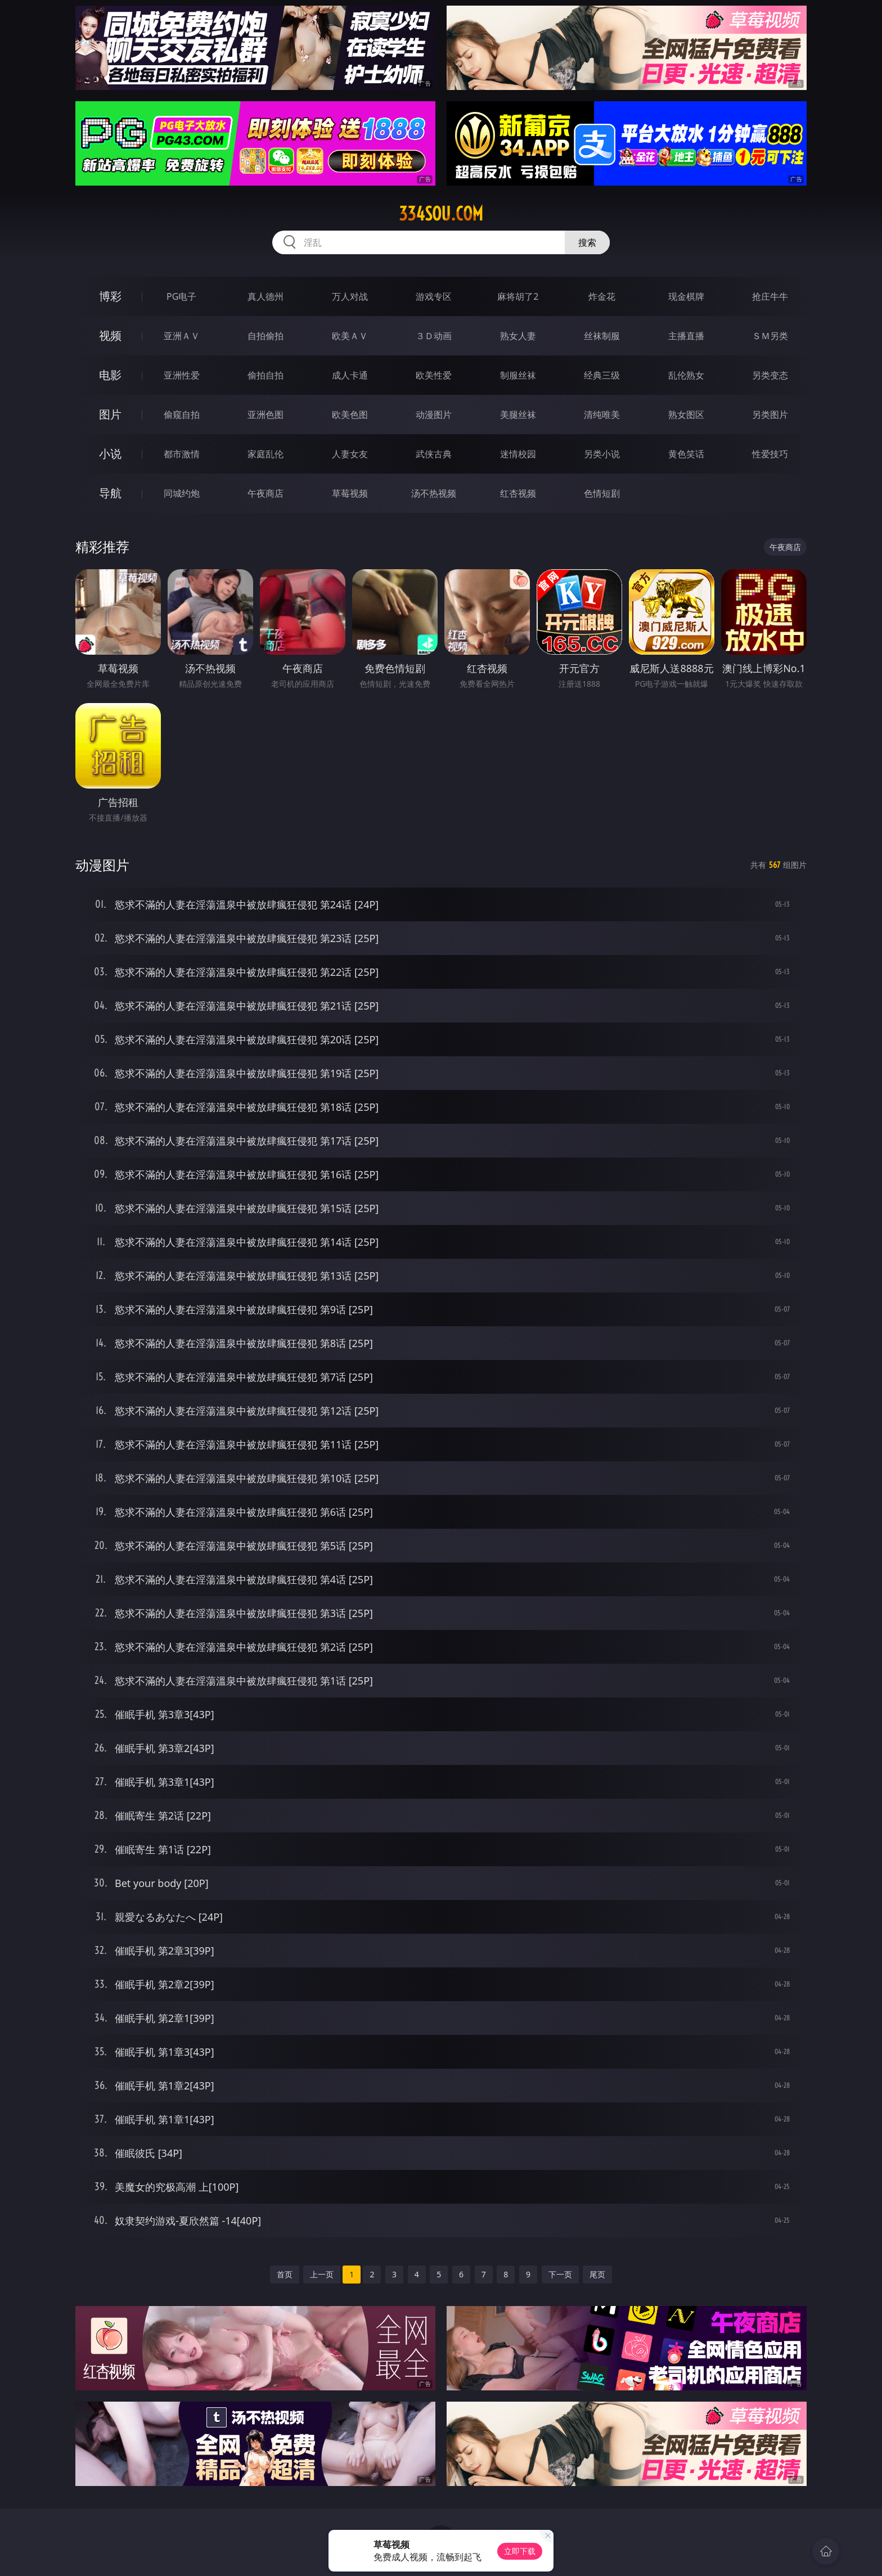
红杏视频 (518, 493)
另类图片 (770, 414)
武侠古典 (434, 454)
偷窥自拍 (182, 414)
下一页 (560, 2274)
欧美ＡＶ (350, 336)
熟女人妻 (518, 336)
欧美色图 (350, 414)
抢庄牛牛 (770, 296)
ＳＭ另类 (770, 336)
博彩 (110, 296)
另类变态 (770, 375)
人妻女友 (350, 454)
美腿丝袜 (518, 414)
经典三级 (602, 375)
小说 (110, 453)
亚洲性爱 (182, 375)
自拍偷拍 (266, 336)
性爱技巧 (770, 454)
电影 (110, 374)
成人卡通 (350, 375)
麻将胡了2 (517, 296)
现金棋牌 (686, 296)
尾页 (597, 2274)
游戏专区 (434, 296)
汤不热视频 (433, 493)
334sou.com (441, 213)
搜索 (587, 242)
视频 (110, 335)
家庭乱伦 (266, 454)
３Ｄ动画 (434, 336)
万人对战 (350, 296)
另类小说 (602, 454)
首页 (284, 2274)
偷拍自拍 (266, 375)
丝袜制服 (602, 336)
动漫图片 (434, 414)
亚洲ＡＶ (182, 336)
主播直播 (686, 336)
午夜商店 (266, 493)
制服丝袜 (518, 375)
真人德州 (266, 296)
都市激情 (182, 454)
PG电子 (181, 296)
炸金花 (601, 296)
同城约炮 (182, 493)
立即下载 (520, 2551)
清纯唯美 (602, 414)
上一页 (322, 2274)
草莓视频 (350, 493)
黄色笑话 (686, 454)
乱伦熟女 (686, 375)
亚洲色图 (266, 414)
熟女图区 (686, 414)
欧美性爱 (434, 375)
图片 (110, 414)
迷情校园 (518, 454)
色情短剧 (602, 493)
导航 (110, 493)
